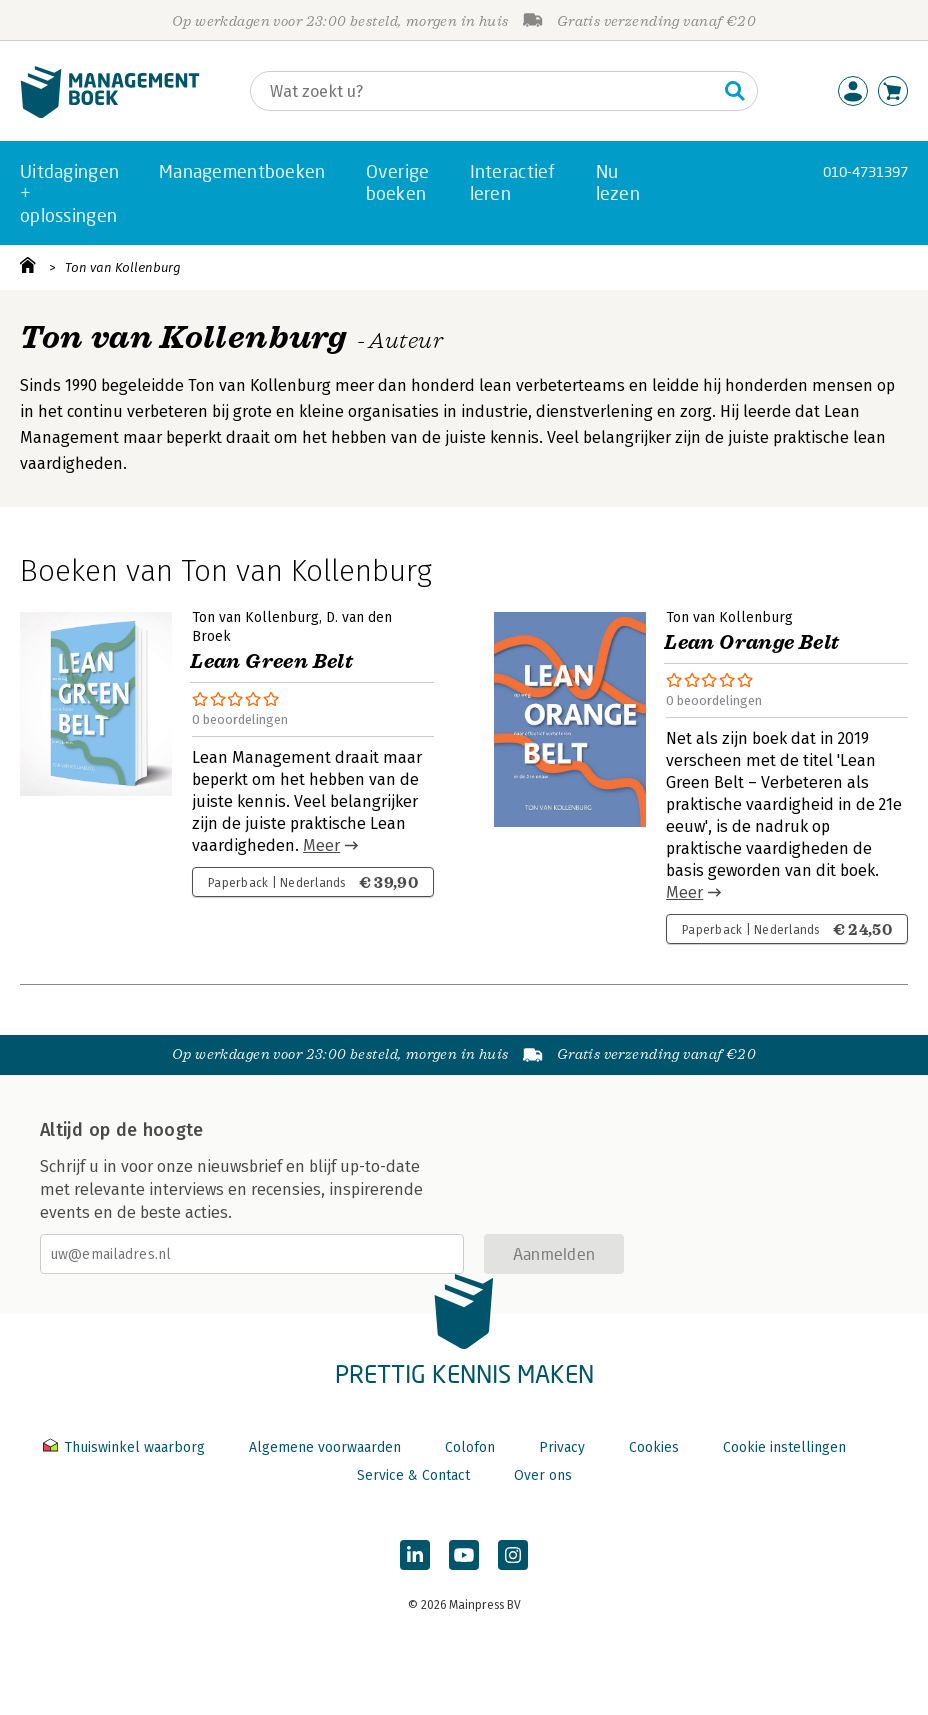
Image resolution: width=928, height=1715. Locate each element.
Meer (321, 845)
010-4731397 (865, 171)
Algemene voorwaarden (325, 1447)
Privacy (562, 1447)
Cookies (654, 1447)
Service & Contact (413, 1475)
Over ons (543, 1475)
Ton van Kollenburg (123, 267)
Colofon (470, 1447)
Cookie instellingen (784, 1447)
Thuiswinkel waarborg (126, 1447)
